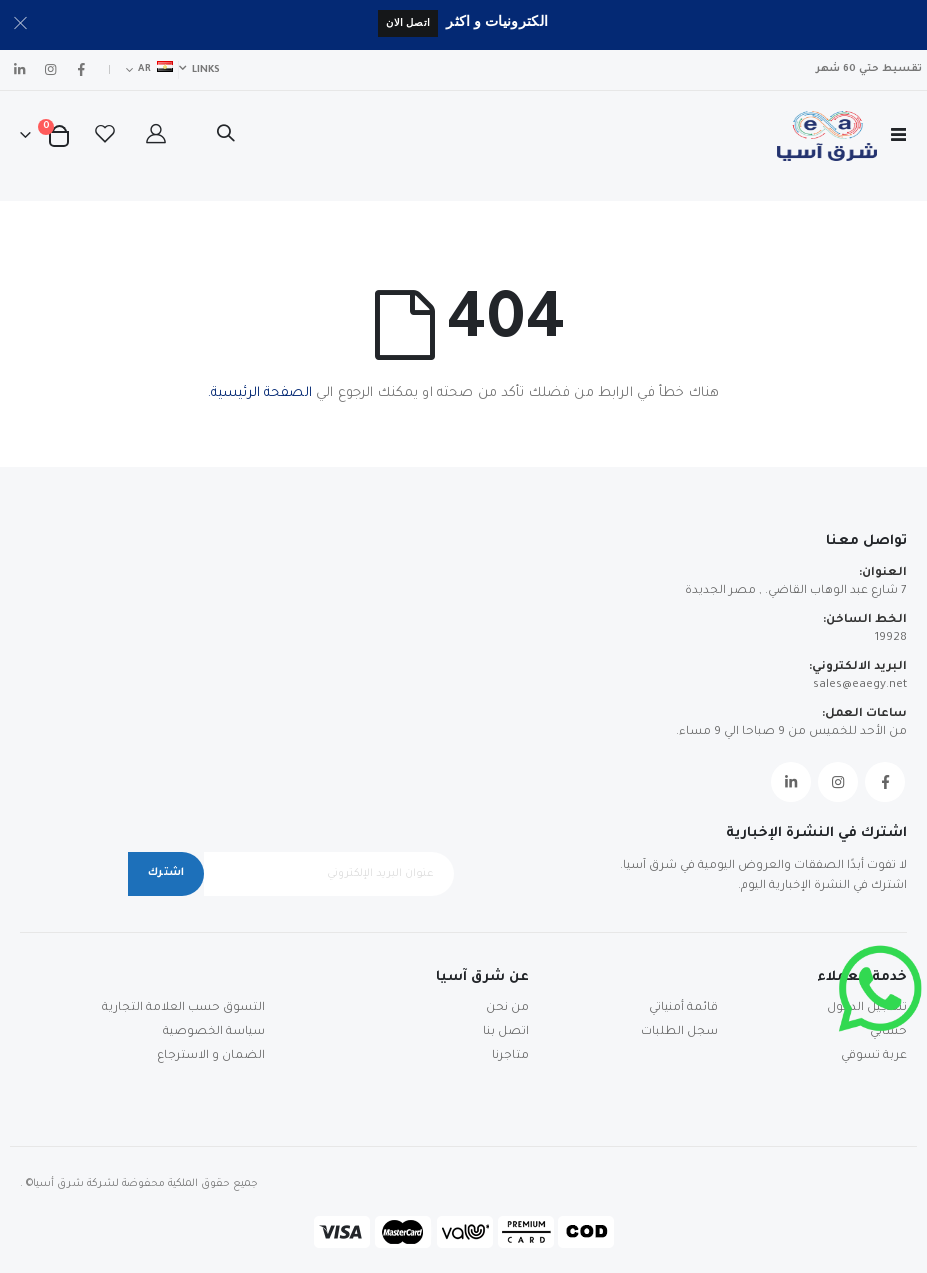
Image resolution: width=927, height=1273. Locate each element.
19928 (891, 638)
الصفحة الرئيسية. (260, 393)
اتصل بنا (506, 1032)
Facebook (885, 782)
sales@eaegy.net (860, 685)
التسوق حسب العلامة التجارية (183, 1008)
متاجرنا (510, 1056)
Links (206, 70)
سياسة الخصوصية (214, 1032)
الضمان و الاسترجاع (211, 1056)
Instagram (838, 782)
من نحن (507, 1008)
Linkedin (791, 782)
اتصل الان (408, 22)
